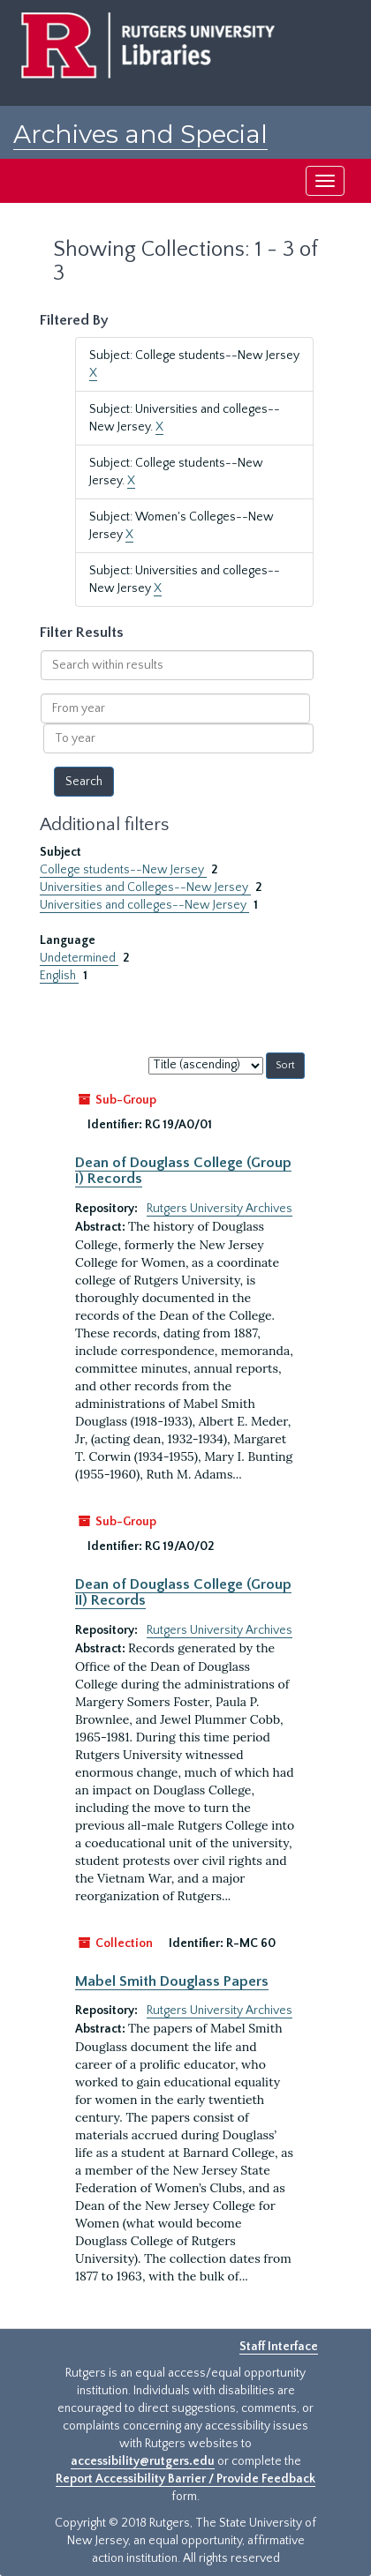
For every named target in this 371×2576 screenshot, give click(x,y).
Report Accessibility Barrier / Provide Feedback (185, 2479)
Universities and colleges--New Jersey (144, 905)
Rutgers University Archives (219, 1209)
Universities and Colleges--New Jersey (145, 887)
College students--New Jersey (123, 870)
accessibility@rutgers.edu (143, 2461)
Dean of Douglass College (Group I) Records (183, 1171)
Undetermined (79, 958)
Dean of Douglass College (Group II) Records (183, 1592)
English (59, 976)
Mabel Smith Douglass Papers (172, 1981)
